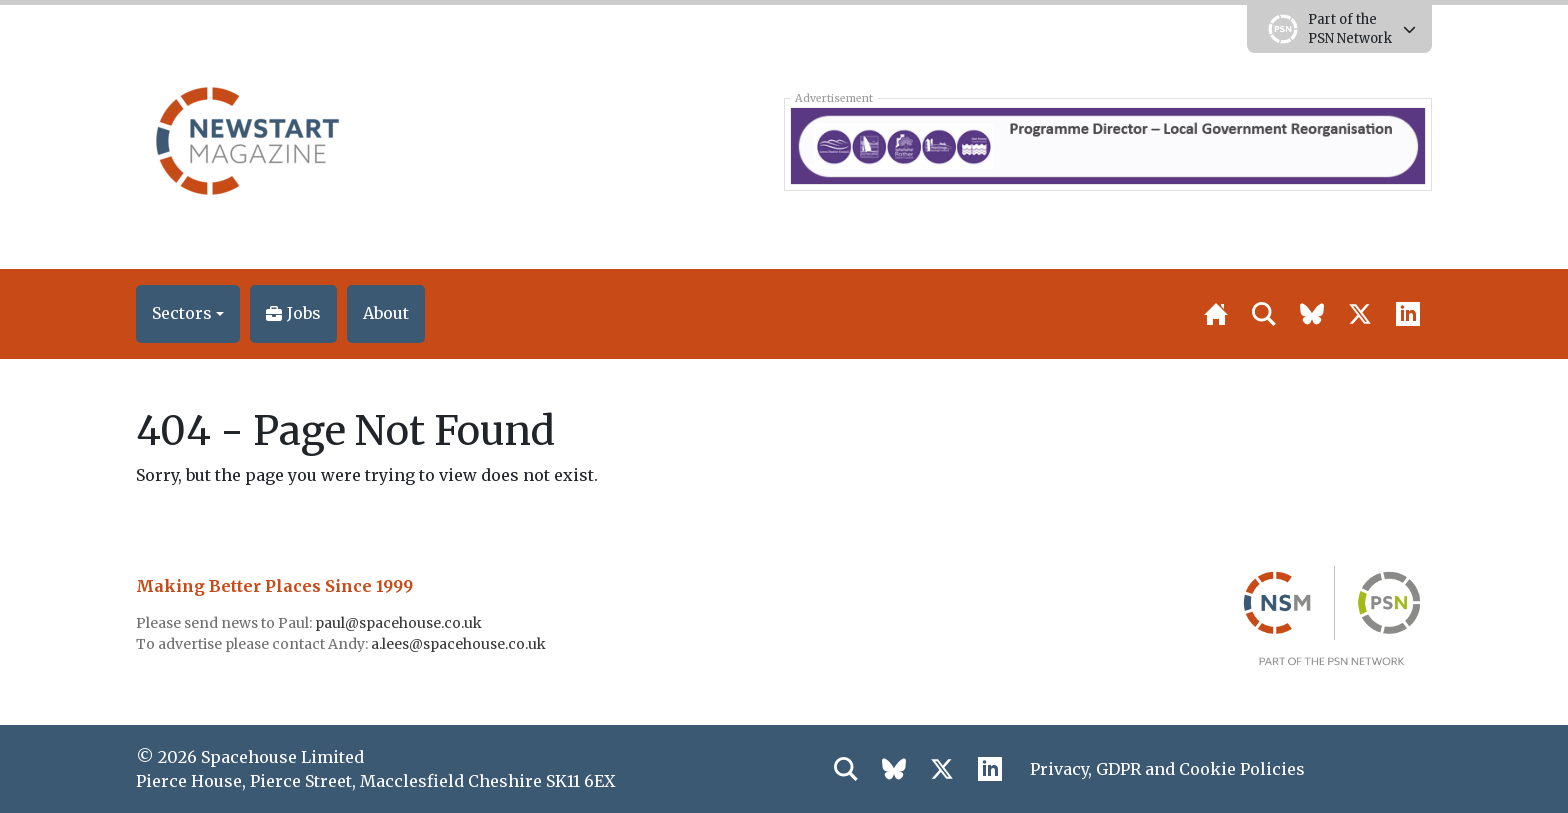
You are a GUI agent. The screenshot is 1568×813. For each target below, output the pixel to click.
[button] (188, 314)
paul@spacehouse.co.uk (400, 623)
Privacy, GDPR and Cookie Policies (1167, 769)
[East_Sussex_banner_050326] (1107, 144)
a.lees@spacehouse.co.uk (460, 644)
